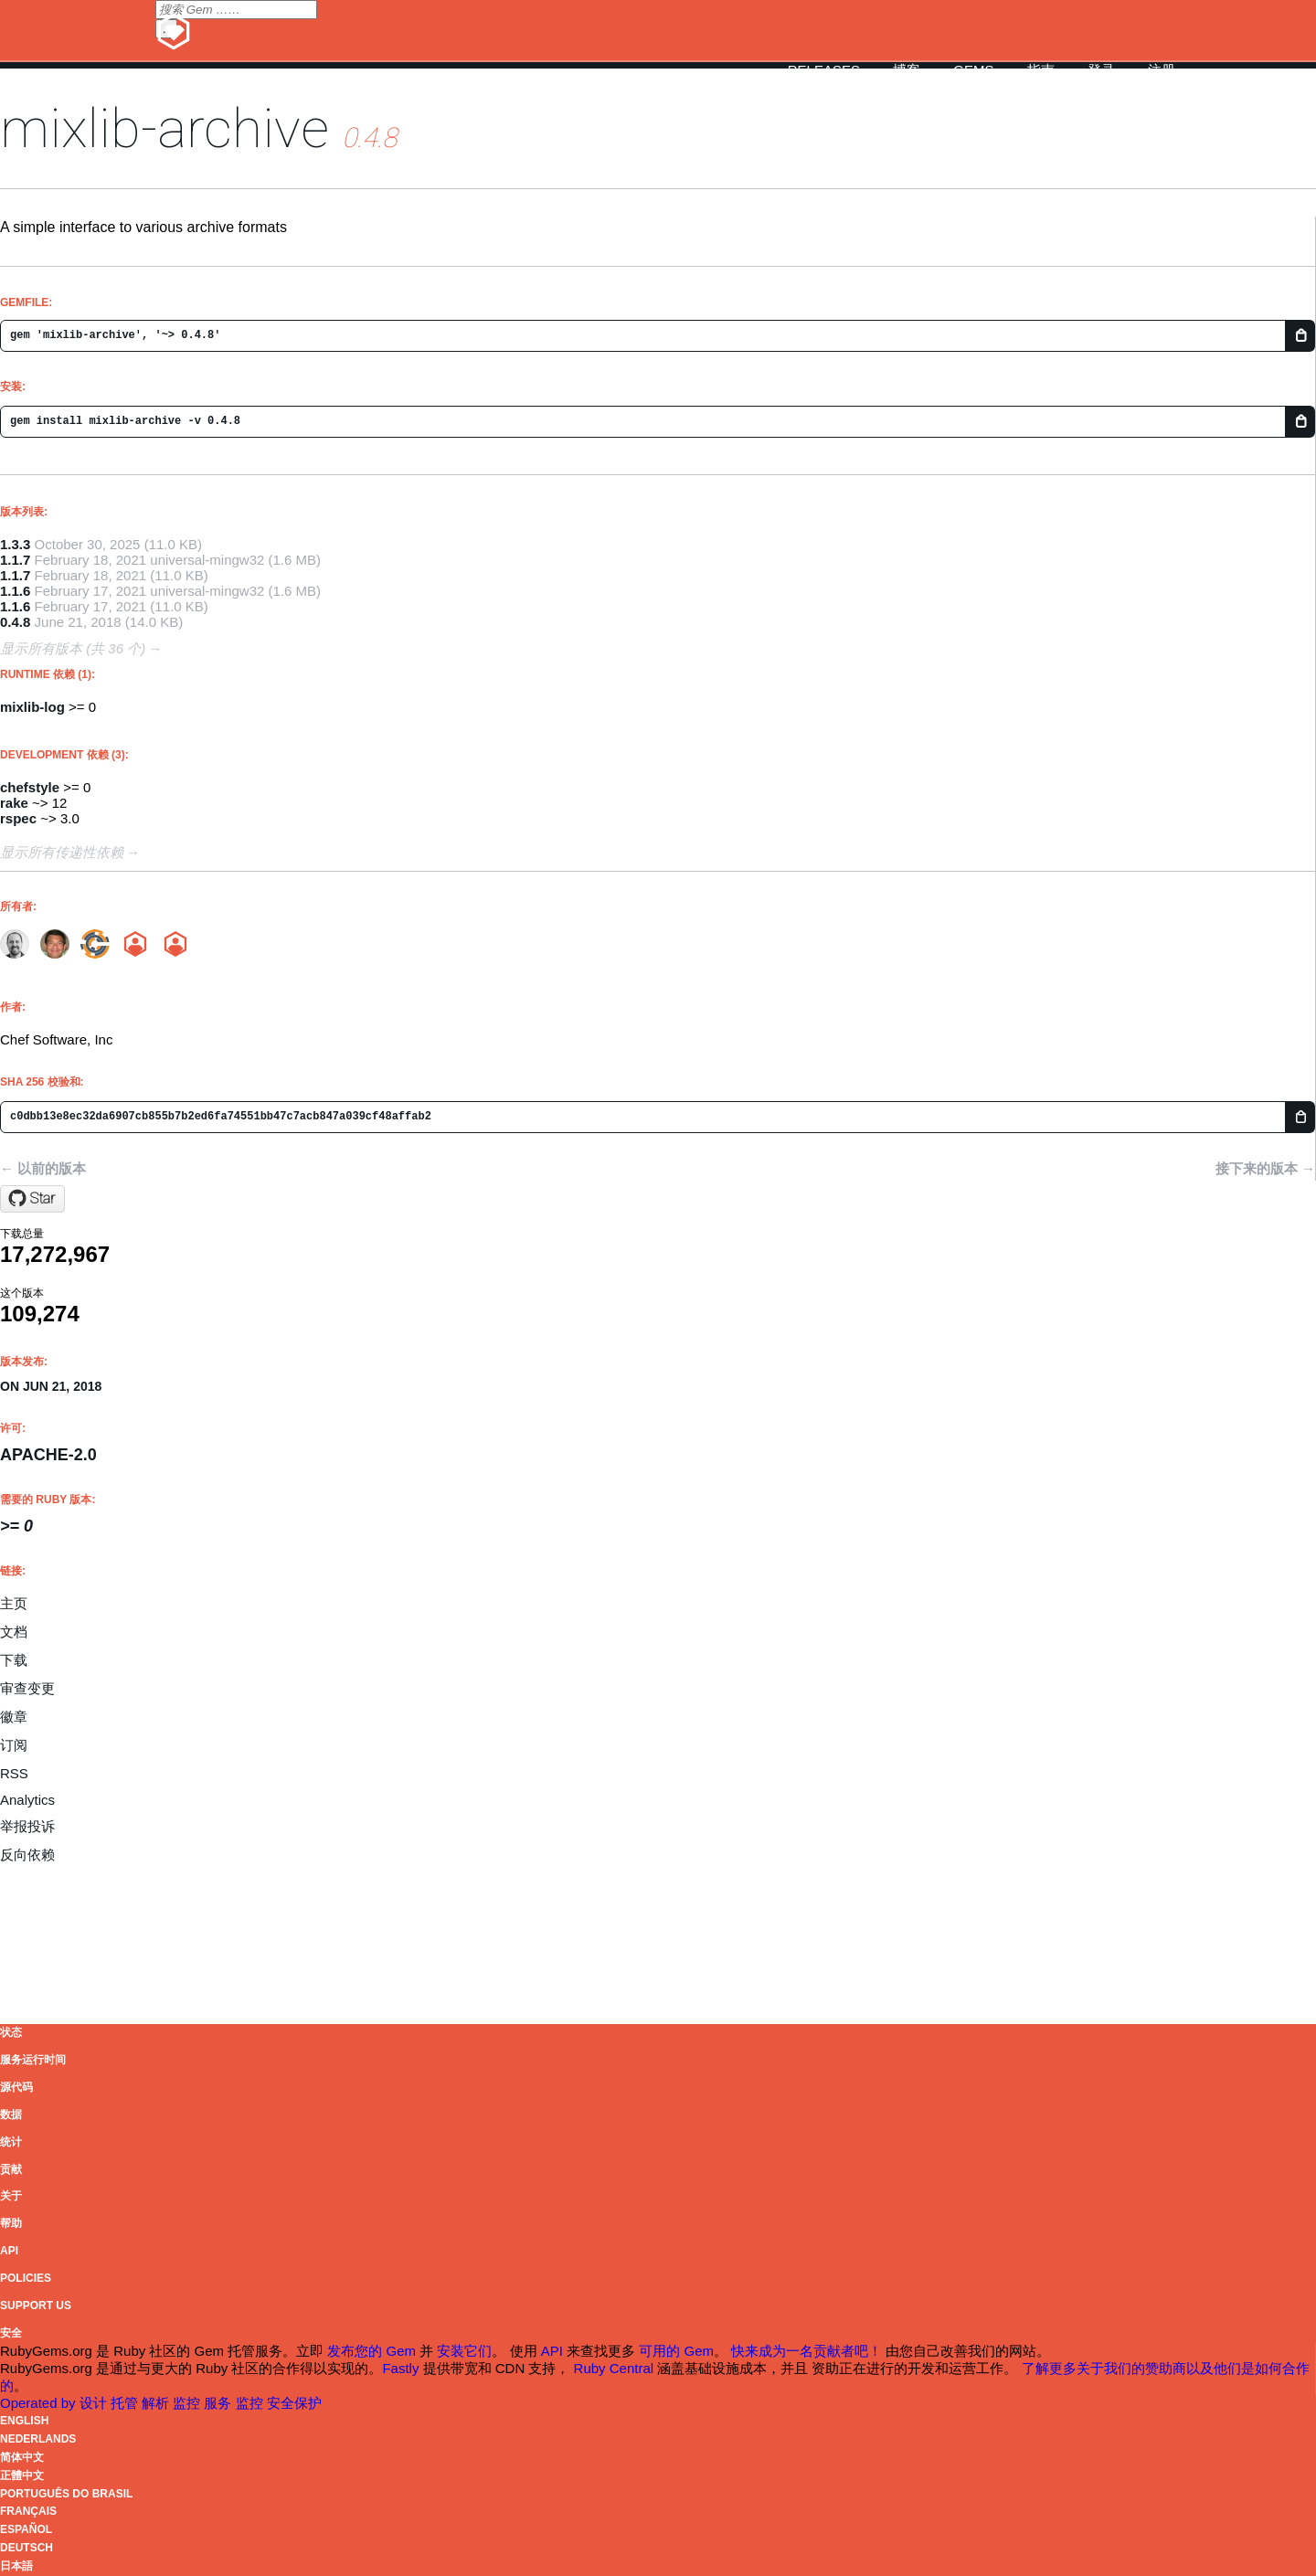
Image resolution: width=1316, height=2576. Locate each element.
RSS (14, 1773)
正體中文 (22, 2475)
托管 (126, 2403)
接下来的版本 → (1265, 1168)
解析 (157, 2403)
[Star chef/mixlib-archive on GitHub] (32, 1199)
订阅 (13, 1745)
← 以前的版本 (43, 1168)
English (24, 2420)
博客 (906, 70)
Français (28, 2511)
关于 (11, 2195)
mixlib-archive (164, 128)
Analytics (27, 1799)
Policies (25, 2278)
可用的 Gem (676, 2351)
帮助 (11, 2223)
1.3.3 (15, 544)
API (9, 2250)
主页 (13, 1603)
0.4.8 (15, 622)
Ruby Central (614, 2368)
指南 (1041, 70)
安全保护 (294, 2403)
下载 (13, 1660)
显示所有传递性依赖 (61, 852)
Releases (824, 70)
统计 (11, 2142)
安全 (11, 2333)
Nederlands (38, 2439)
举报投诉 (27, 1826)
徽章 (13, 1716)
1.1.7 (15, 559)
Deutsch (26, 2547)
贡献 (11, 2169)
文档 (13, 1631)
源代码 (16, 2087)
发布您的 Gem (371, 2351)
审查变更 (27, 1688)
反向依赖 (27, 1854)
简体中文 (22, 2457)
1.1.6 (15, 591)
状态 (11, 2032)
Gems (973, 70)
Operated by (40, 2403)
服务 (219, 2403)
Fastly (400, 2368)
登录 (1101, 70)
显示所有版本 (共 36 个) (72, 648)
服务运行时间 (33, 2059)
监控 (188, 2403)
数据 (11, 2114)
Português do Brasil (66, 2493)
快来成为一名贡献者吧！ (806, 2351)
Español (26, 2529)
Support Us (35, 2305)
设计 (95, 2403)
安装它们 (464, 2351)
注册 (1161, 70)
